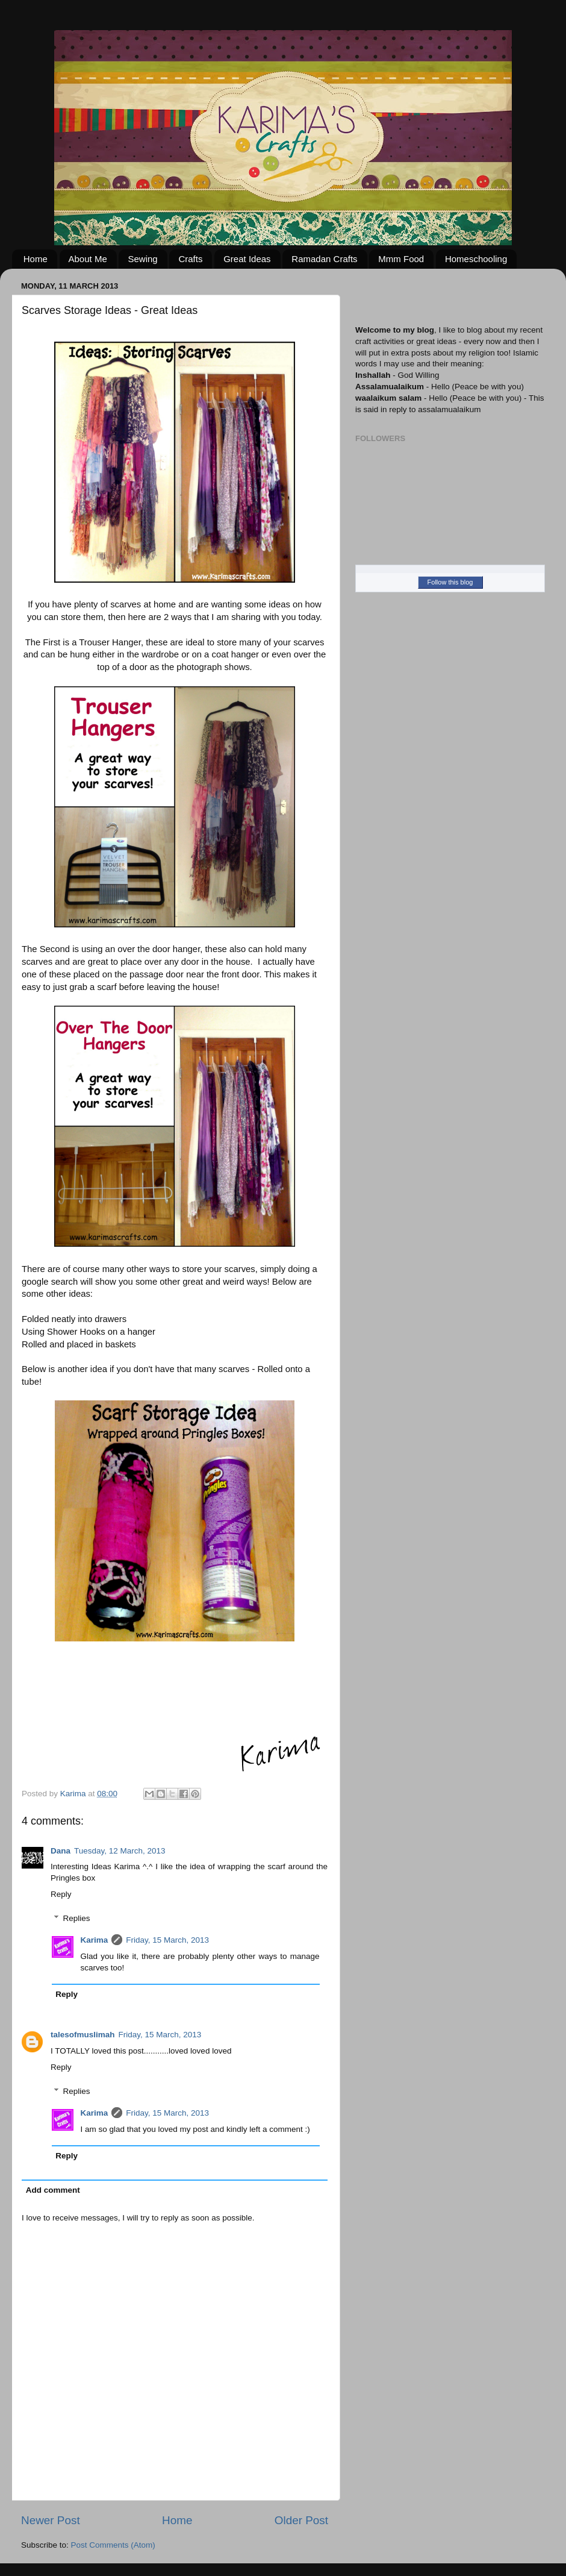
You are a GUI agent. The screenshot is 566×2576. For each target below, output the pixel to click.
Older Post (301, 2520)
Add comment (53, 2190)
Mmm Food (401, 259)
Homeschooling (476, 259)
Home (35, 259)
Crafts (190, 259)
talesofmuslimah (83, 2034)
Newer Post (50, 2520)
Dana (60, 1850)
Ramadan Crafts (324, 259)
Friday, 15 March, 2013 (167, 1940)
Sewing (142, 259)
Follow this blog (450, 582)
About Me (88, 259)
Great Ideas (246, 259)
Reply (61, 1894)
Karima (94, 1940)
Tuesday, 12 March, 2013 (120, 1850)
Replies (76, 1918)
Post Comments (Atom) (113, 2544)
